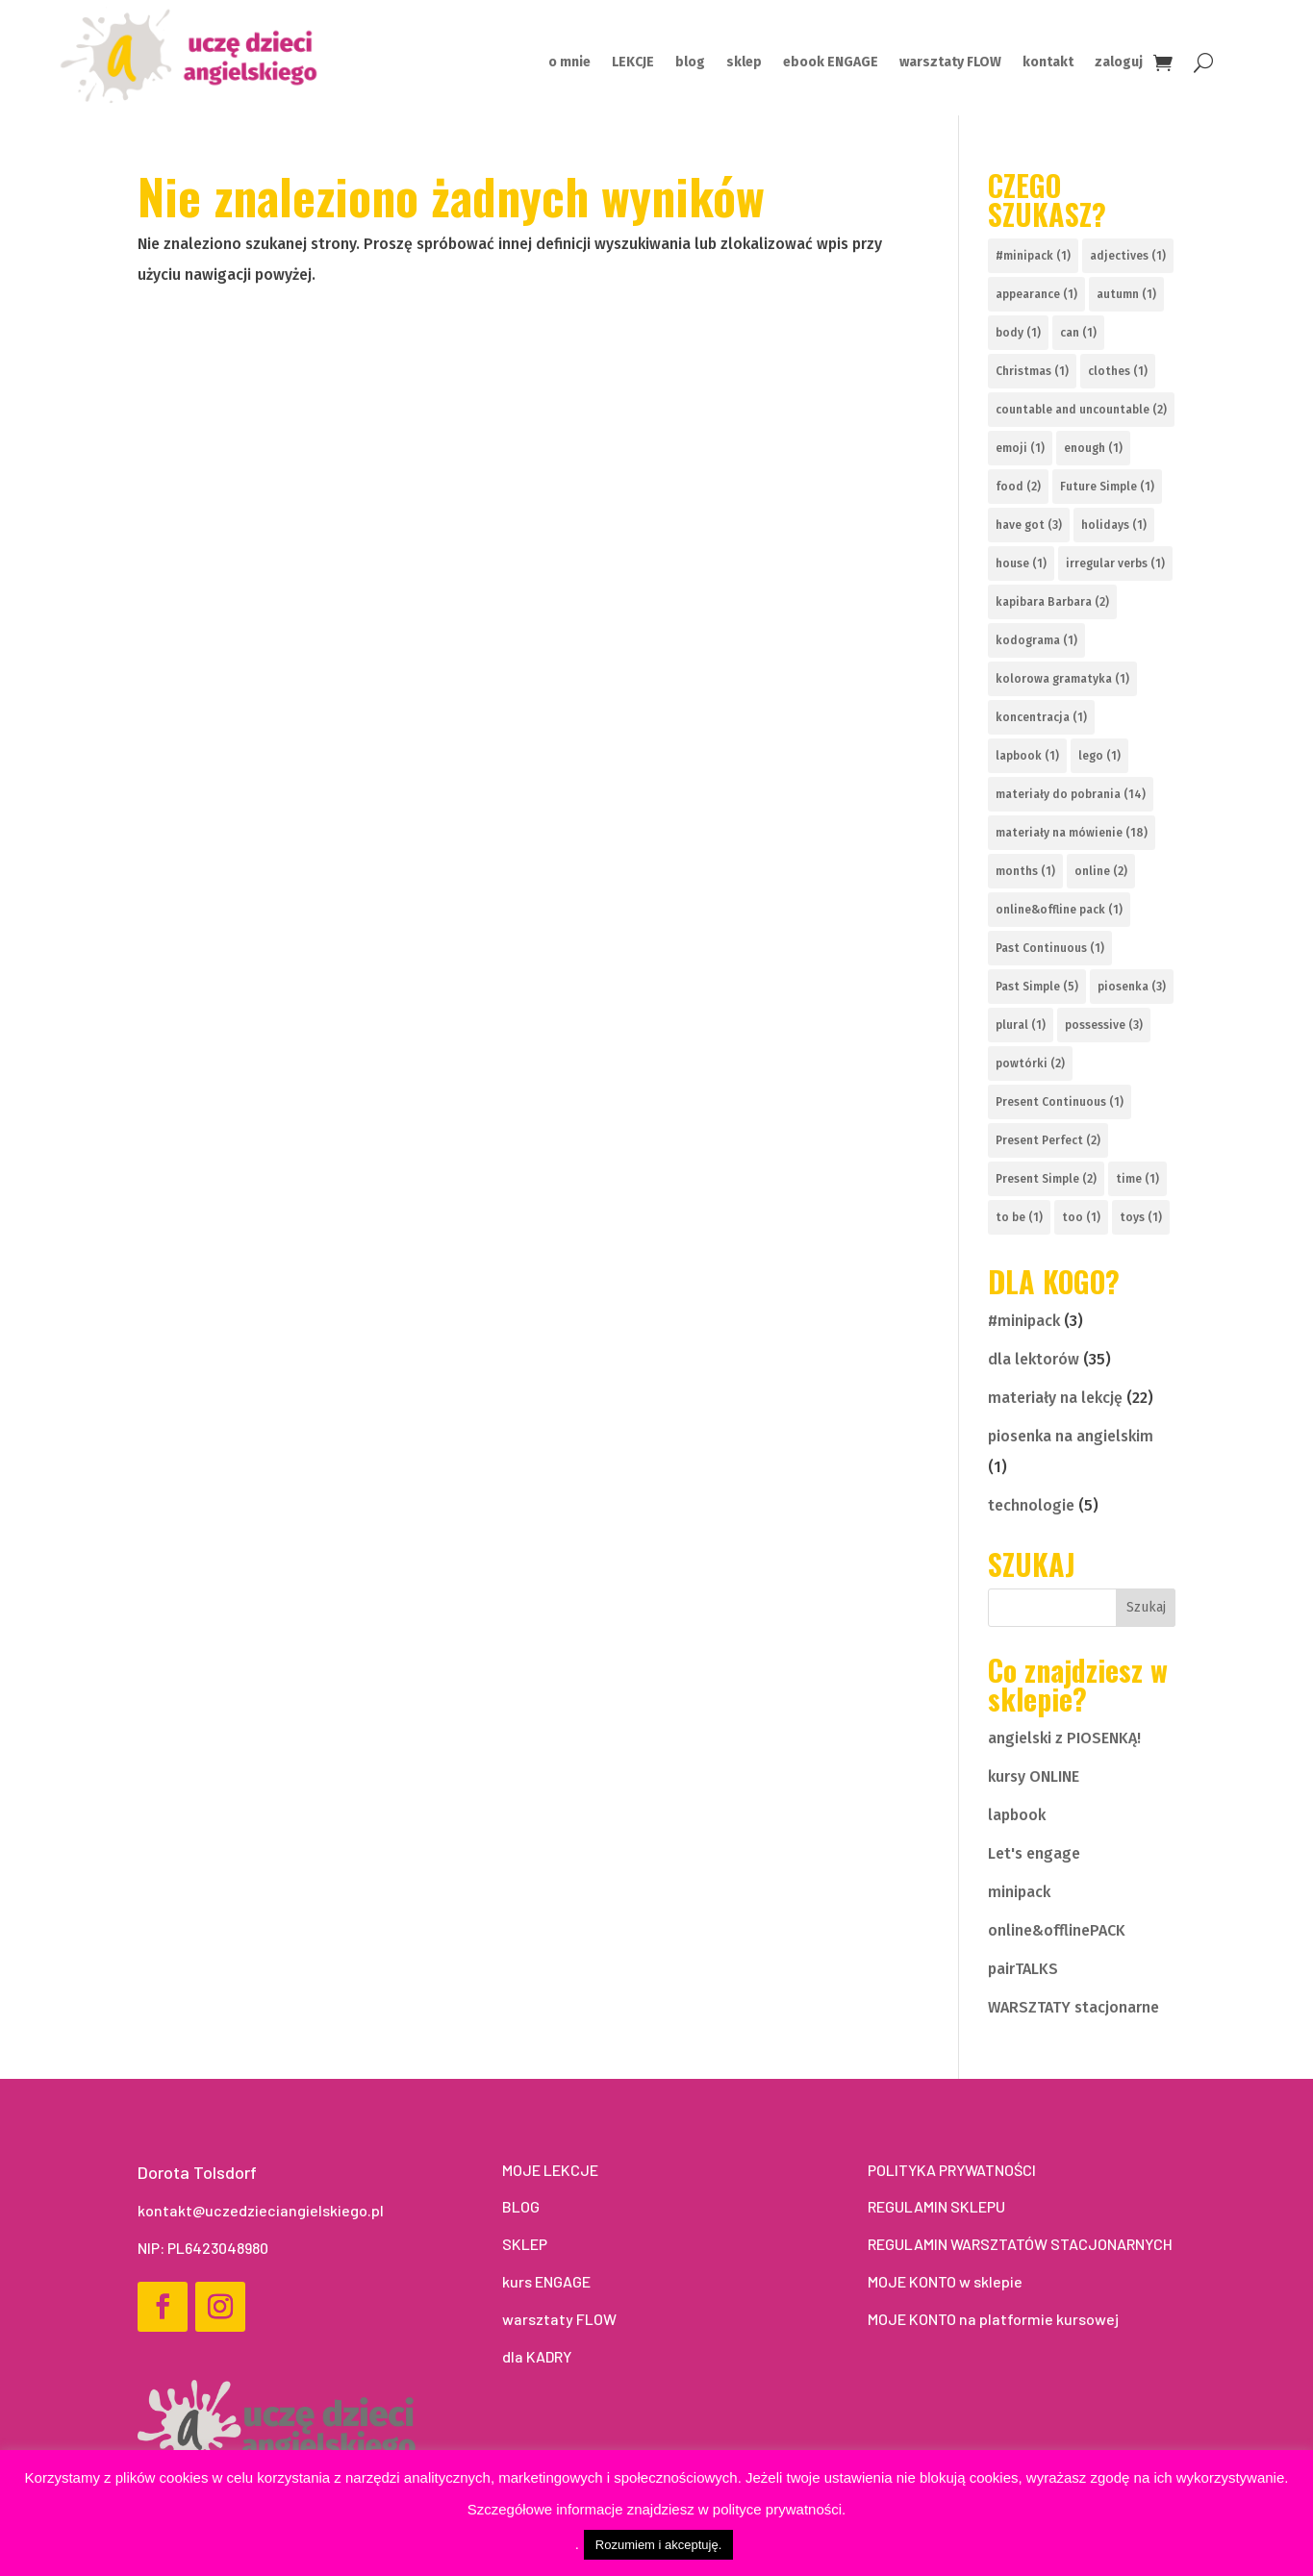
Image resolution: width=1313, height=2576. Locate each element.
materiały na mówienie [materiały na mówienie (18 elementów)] (1072, 832)
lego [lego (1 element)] (1099, 756)
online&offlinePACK (1056, 1930)
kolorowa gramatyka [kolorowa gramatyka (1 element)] (1062, 679)
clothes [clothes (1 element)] (1118, 371)
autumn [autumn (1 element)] (1126, 294)
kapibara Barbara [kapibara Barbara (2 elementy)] (1052, 602)
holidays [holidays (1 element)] (1114, 525)
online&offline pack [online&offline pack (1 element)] (1059, 909)
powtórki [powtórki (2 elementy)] (1030, 1063)
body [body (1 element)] (1018, 332)
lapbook (1017, 1815)
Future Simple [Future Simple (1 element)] (1107, 486)
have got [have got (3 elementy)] (1029, 525)
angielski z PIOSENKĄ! (1064, 1738)
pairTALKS (1023, 1969)
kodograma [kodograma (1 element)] (1036, 640)
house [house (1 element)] (1021, 563)
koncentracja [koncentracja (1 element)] (1041, 717)
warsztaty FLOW (950, 63)
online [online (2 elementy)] (1100, 871)
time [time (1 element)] (1137, 1179)
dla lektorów (1033, 1359)
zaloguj (1119, 63)
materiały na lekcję (1055, 1397)
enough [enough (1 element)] (1093, 448)
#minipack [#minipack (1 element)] (1033, 256)
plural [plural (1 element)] (1021, 1025)
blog (690, 63)
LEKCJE (633, 63)
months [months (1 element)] (1025, 871)
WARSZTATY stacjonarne (1073, 2007)
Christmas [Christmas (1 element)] (1032, 371)
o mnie (569, 63)
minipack (1019, 1892)
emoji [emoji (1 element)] (1020, 448)
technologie (1031, 1505)
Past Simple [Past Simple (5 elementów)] (1037, 986)
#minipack (1024, 1321)
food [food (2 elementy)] (1018, 486)
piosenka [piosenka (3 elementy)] (1132, 986)
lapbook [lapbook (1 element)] (1027, 756)
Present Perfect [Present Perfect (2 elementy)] (1048, 1140)
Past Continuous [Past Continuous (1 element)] (1050, 948)
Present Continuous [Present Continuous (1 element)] (1060, 1102)
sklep (744, 63)
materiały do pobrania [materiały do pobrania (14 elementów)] (1071, 794)
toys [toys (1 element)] (1141, 1217)
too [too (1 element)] (1081, 1217)
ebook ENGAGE (830, 63)
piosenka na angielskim (1070, 1436)
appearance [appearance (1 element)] (1036, 294)
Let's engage (1034, 1853)
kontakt (1048, 63)
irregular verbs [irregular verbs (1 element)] (1115, 563)
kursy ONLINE (1033, 1776)
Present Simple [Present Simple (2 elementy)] (1046, 1179)
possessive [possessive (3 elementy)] (1104, 1025)
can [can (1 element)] (1078, 332)
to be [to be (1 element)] (1019, 1217)
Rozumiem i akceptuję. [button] (658, 2545)
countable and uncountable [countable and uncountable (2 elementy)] (1081, 409)
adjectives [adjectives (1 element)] (1128, 256)
